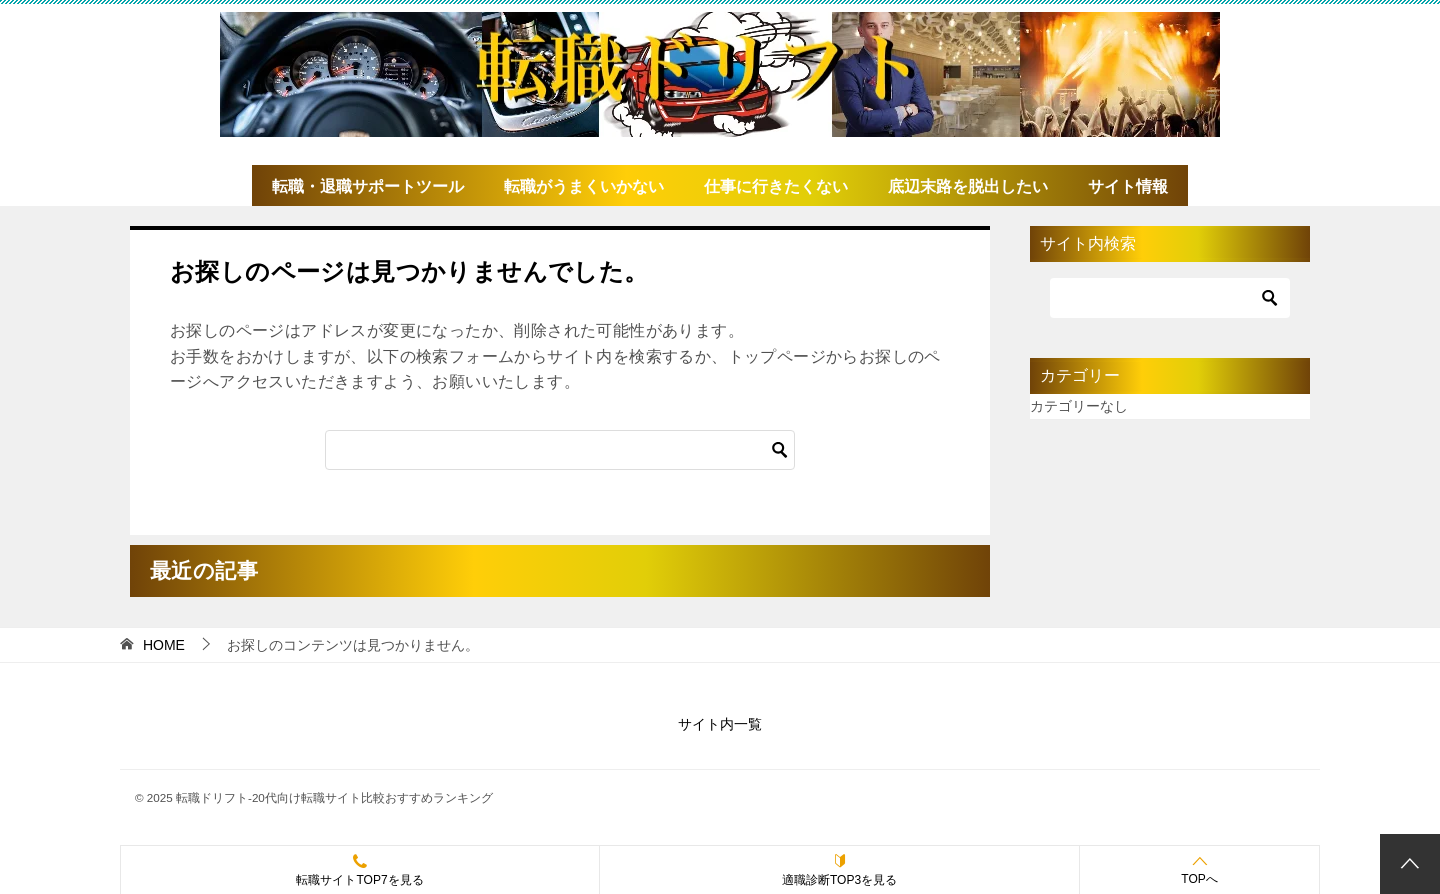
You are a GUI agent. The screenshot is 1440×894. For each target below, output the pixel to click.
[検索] (560, 450)
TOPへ (1199, 869)
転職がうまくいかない (584, 186)
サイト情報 (1128, 186)
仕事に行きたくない (776, 186)
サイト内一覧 (720, 724)
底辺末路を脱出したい (968, 186)
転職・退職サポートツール (368, 186)
